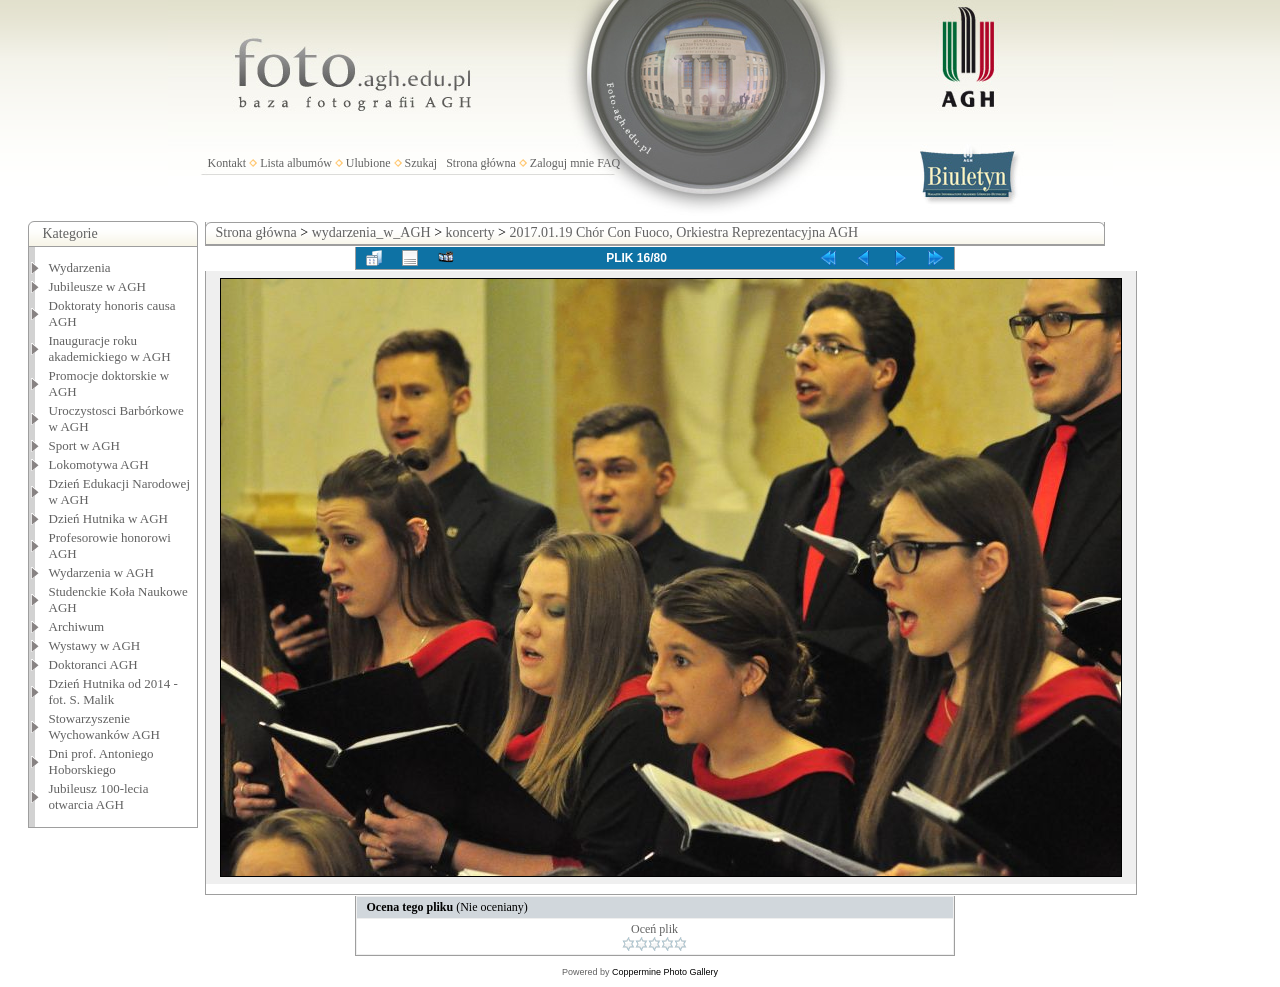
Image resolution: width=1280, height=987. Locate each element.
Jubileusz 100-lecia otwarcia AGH (99, 796)
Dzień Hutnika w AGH (109, 518)
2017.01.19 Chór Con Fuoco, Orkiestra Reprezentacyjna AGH (683, 232)
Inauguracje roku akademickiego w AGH (110, 348)
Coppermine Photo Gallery (665, 972)
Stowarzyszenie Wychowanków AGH (105, 726)
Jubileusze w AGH (98, 286)
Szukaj (421, 163)
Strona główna (481, 163)
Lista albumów (296, 163)
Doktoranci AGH (93, 664)
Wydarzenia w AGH (101, 572)
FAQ (608, 163)
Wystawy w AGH (95, 645)
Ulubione (368, 163)
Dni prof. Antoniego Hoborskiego (101, 761)
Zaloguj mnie (562, 163)
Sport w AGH (85, 445)
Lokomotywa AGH (99, 464)
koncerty (470, 232)
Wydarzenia (80, 267)
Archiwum (77, 626)
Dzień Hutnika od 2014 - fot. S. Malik (113, 691)
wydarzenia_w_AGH (371, 232)
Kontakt (227, 163)
